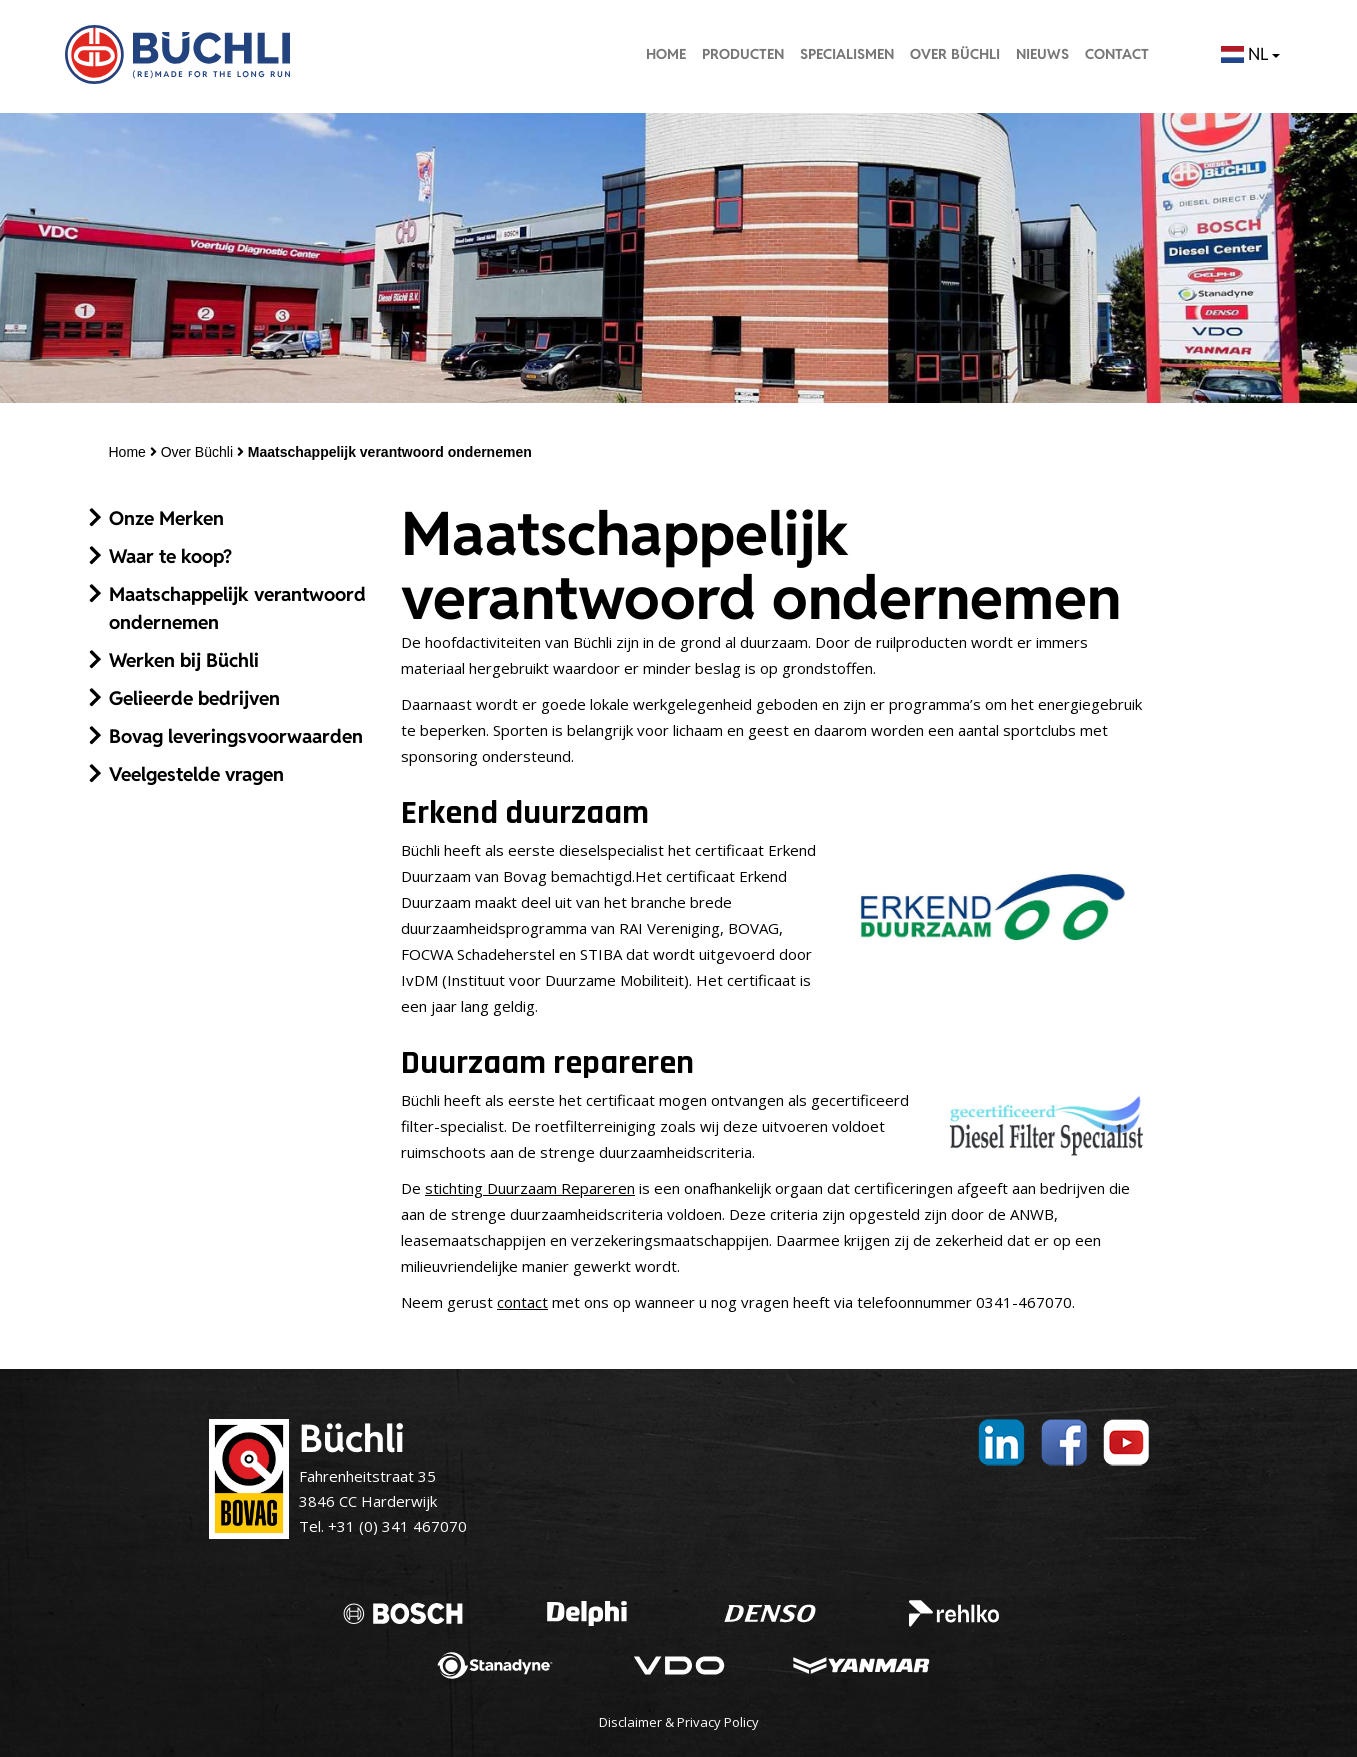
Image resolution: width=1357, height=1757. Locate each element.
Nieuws (1042, 54)
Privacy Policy (718, 1722)
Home (666, 54)
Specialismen (847, 54)
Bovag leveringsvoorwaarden (236, 736)
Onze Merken (166, 518)
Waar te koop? (170, 556)
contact (522, 1302)
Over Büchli (955, 54)
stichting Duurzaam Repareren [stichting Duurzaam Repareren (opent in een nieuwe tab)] (530, 1188)
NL (1250, 54)
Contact (1117, 54)
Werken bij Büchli (184, 660)
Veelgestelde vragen (196, 774)
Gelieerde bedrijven (194, 698)
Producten (743, 54)
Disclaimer (630, 1722)
